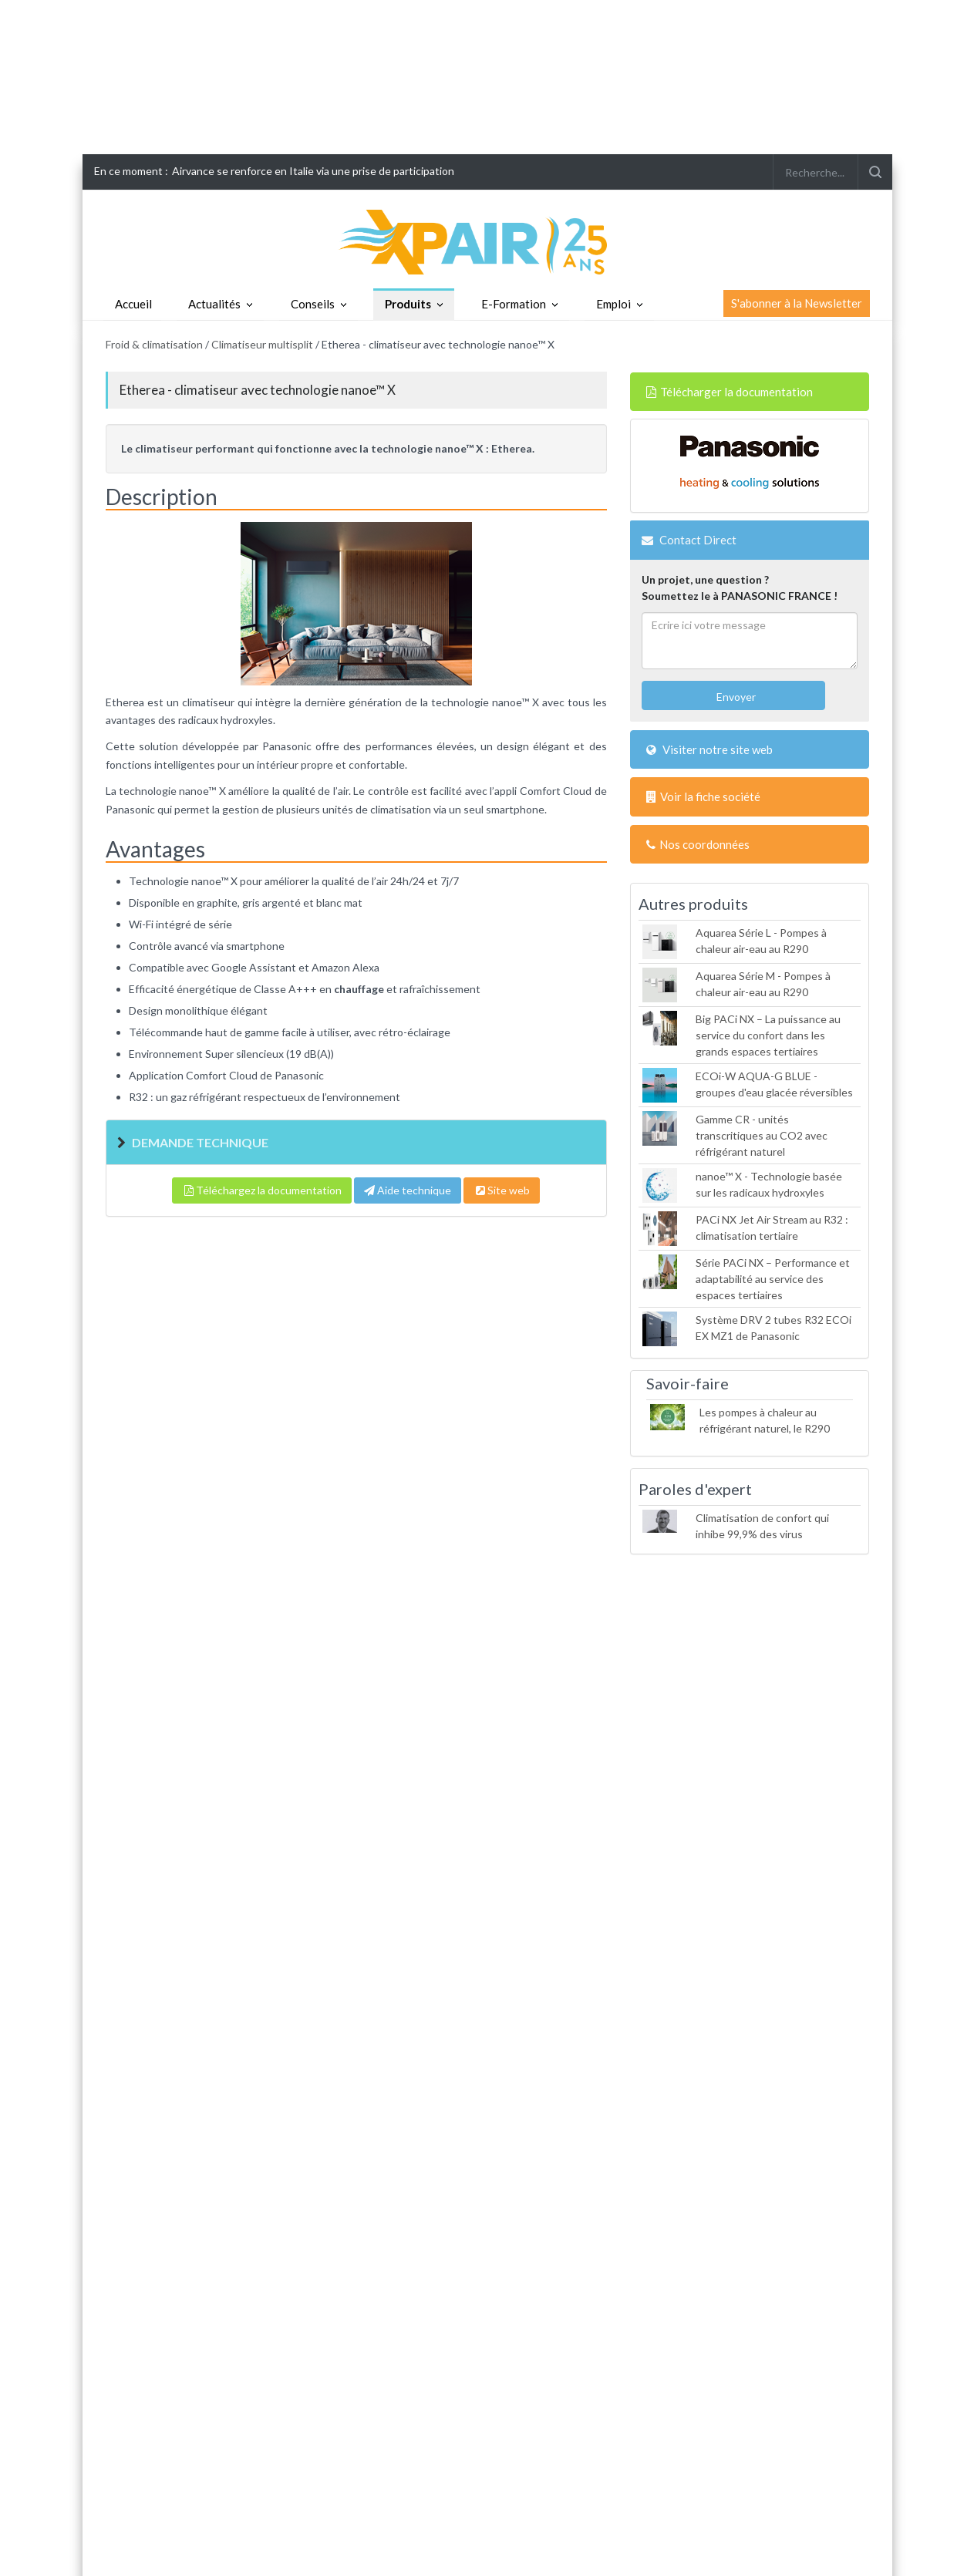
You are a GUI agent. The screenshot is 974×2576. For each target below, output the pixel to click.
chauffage (359, 988)
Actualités (214, 304)
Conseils (313, 304)
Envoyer (735, 696)
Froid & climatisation (154, 344)
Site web (502, 1190)
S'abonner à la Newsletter (796, 303)
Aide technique (407, 1190)
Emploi (613, 304)
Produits (408, 304)
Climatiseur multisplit (262, 344)
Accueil (133, 304)
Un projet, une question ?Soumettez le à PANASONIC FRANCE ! (740, 587)
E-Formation (513, 304)
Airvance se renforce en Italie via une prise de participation (313, 170)
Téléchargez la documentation (262, 1190)
